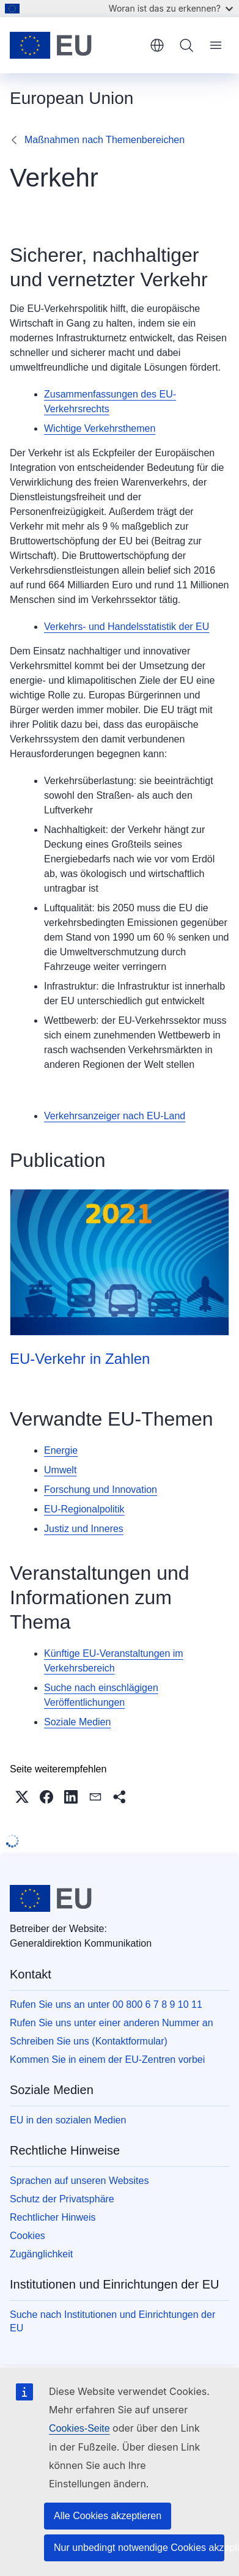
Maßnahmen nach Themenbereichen (104, 140)
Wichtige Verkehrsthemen (99, 428)
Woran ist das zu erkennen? (171, 8)
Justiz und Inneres (83, 1528)
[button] (22, 1797)
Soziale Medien (77, 1722)
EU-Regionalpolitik (84, 1509)
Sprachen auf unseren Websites (79, 2180)
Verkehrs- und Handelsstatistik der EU (126, 626)
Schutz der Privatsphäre (62, 2199)
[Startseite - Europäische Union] (75, 45)
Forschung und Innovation (100, 1489)
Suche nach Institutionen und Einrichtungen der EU (112, 2321)
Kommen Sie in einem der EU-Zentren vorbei (107, 2059)
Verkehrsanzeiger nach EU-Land (114, 1116)
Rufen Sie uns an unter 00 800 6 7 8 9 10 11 (106, 2004)
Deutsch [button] (157, 45)
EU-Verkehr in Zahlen (80, 1358)
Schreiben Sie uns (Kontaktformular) (88, 2041)
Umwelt (60, 1470)
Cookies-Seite (79, 2428)
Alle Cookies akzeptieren (107, 2516)
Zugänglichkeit (41, 2254)
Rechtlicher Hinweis (53, 2217)
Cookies (27, 2235)
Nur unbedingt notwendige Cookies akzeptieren (139, 2547)
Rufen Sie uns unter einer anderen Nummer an (111, 2023)
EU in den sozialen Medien (68, 2120)
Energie (61, 1450)
